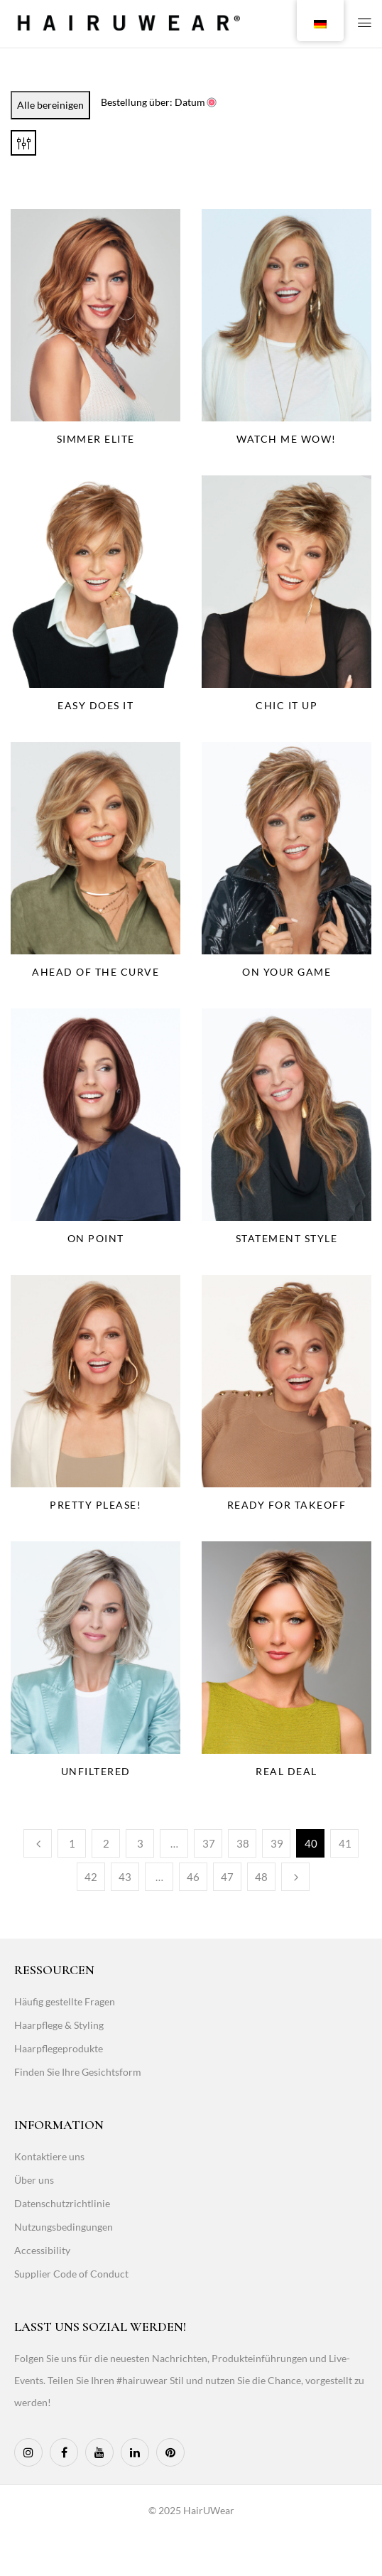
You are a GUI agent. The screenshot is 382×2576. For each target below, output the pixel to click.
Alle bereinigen (50, 105)
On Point (95, 1238)
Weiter (295, 1877)
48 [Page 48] (261, 1876)
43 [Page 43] (125, 1876)
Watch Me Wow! (286, 439)
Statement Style (287, 1238)
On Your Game (286, 972)
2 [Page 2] (106, 1843)
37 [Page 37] (208, 1843)
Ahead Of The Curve (95, 972)
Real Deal (286, 1771)
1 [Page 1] (72, 1843)
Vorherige (37, 1843)
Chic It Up (286, 705)
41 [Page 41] (345, 1843)
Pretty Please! (95, 1505)
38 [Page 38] (242, 1843)
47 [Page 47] (227, 1876)
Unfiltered (96, 1771)
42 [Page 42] (90, 1876)
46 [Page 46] (193, 1876)
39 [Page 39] (277, 1843)
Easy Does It (95, 705)
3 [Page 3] (140, 1843)
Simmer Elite (96, 439)
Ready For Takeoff (286, 1505)
